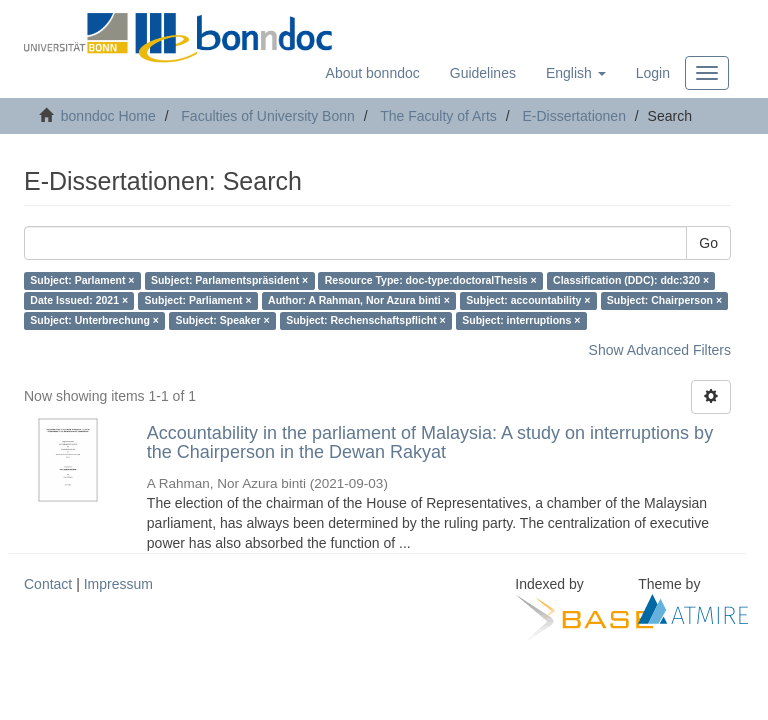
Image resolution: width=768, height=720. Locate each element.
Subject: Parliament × (198, 301)
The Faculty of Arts (438, 116)
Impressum (118, 584)
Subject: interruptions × (521, 321)
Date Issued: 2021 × (79, 301)
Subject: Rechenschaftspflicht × (366, 321)
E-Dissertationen (574, 116)
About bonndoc (373, 73)
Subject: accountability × (528, 301)
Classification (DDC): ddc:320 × (631, 281)
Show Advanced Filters (660, 350)
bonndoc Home (108, 116)
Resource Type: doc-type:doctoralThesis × (431, 281)
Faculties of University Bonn (268, 116)
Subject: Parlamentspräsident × (229, 281)
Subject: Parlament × (82, 281)
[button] (576, 73)
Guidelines (483, 73)
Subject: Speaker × (222, 321)
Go (708, 243)
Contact (48, 584)
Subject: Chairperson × (664, 301)
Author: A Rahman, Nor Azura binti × (359, 301)
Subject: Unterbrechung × (94, 321)
